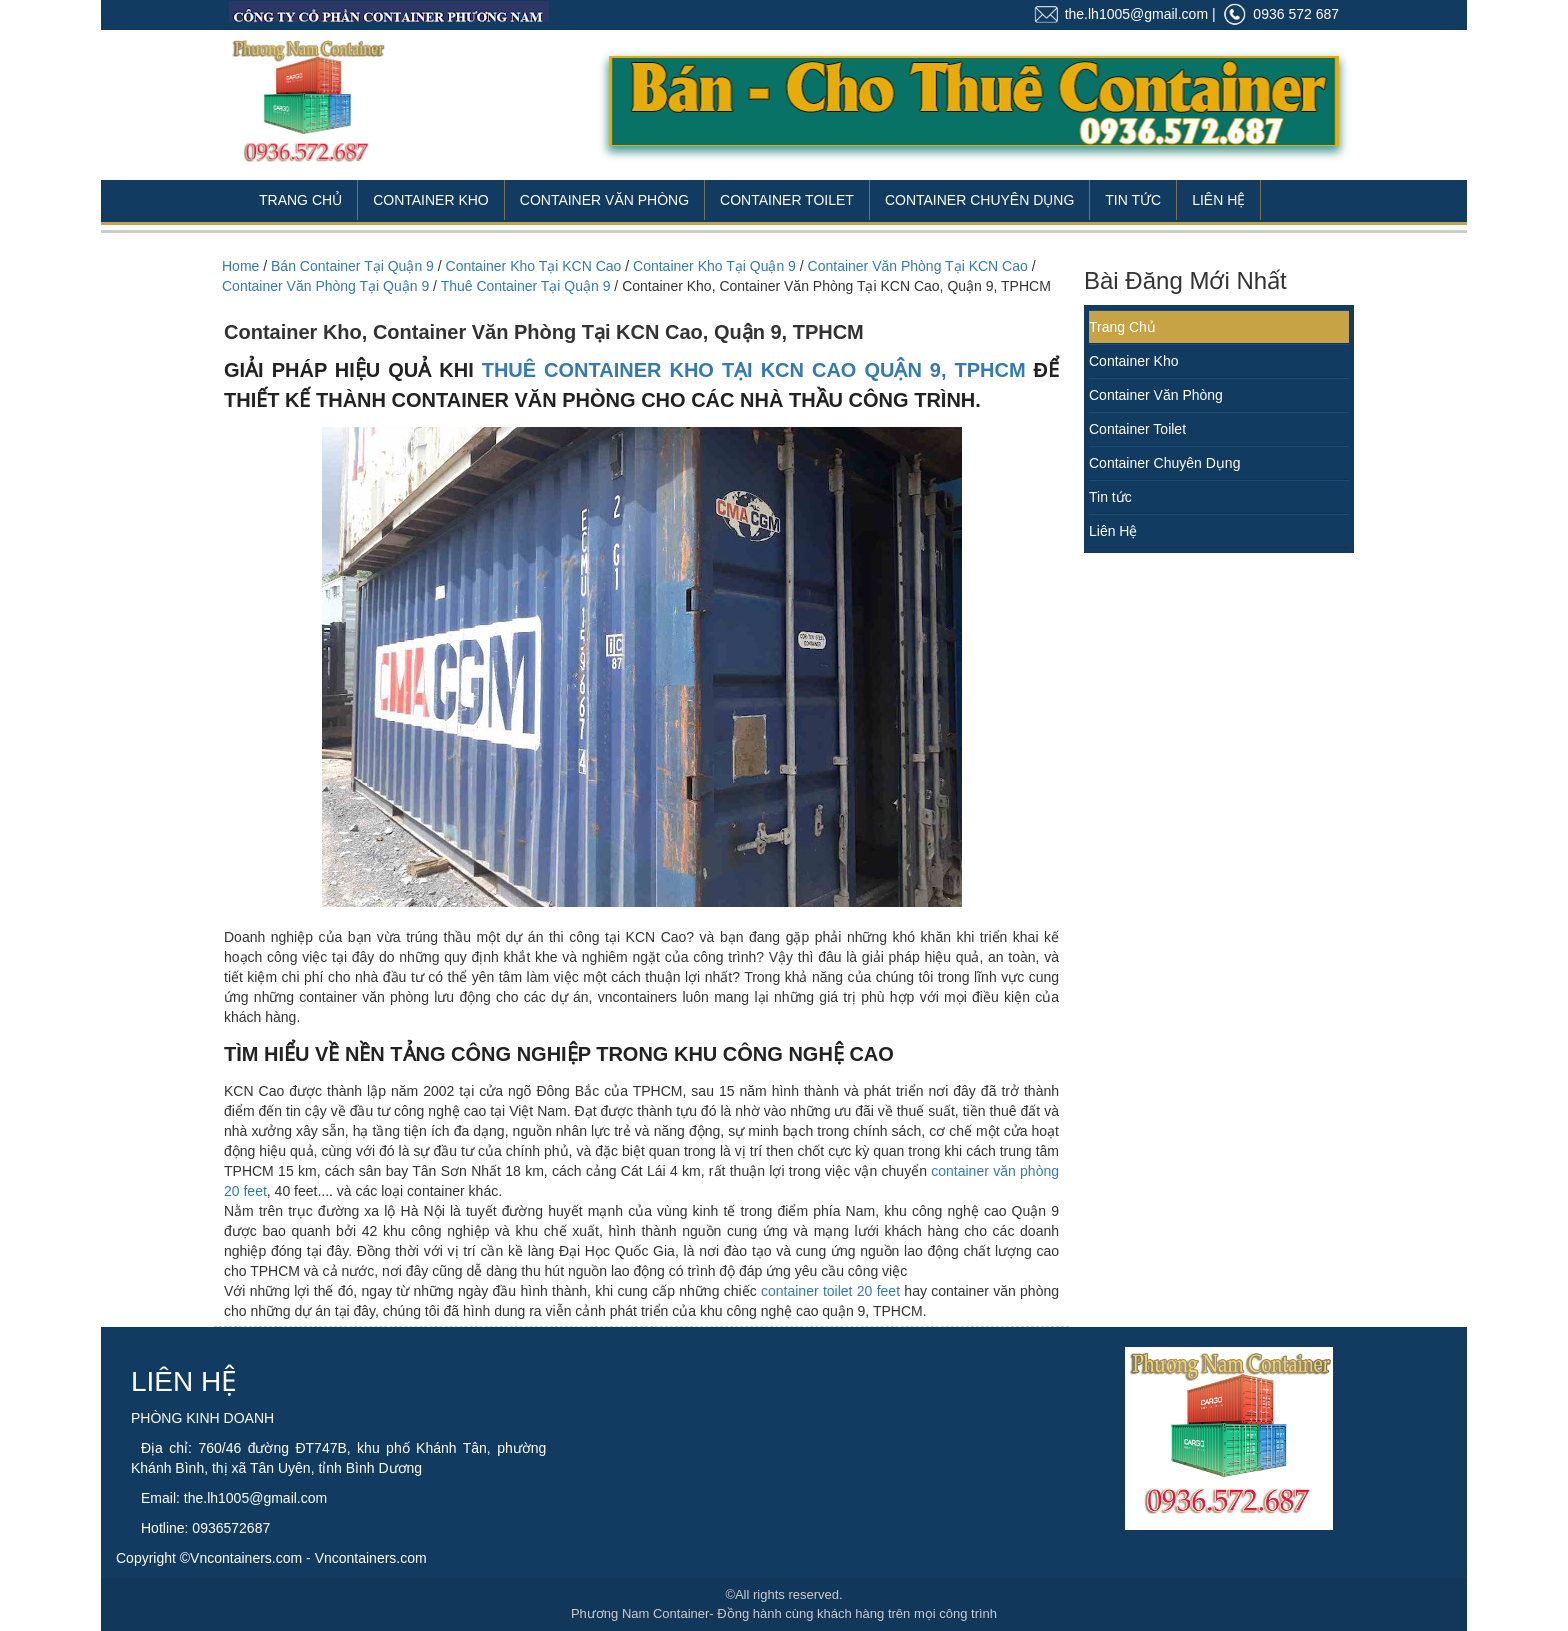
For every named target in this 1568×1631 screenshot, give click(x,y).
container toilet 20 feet (830, 1291)
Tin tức (1110, 497)
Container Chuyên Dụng (979, 200)
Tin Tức (1133, 200)
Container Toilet (787, 200)
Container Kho (431, 200)
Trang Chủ (300, 200)
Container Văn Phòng (604, 200)
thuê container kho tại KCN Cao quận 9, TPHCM (754, 370)
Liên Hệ (1218, 200)
